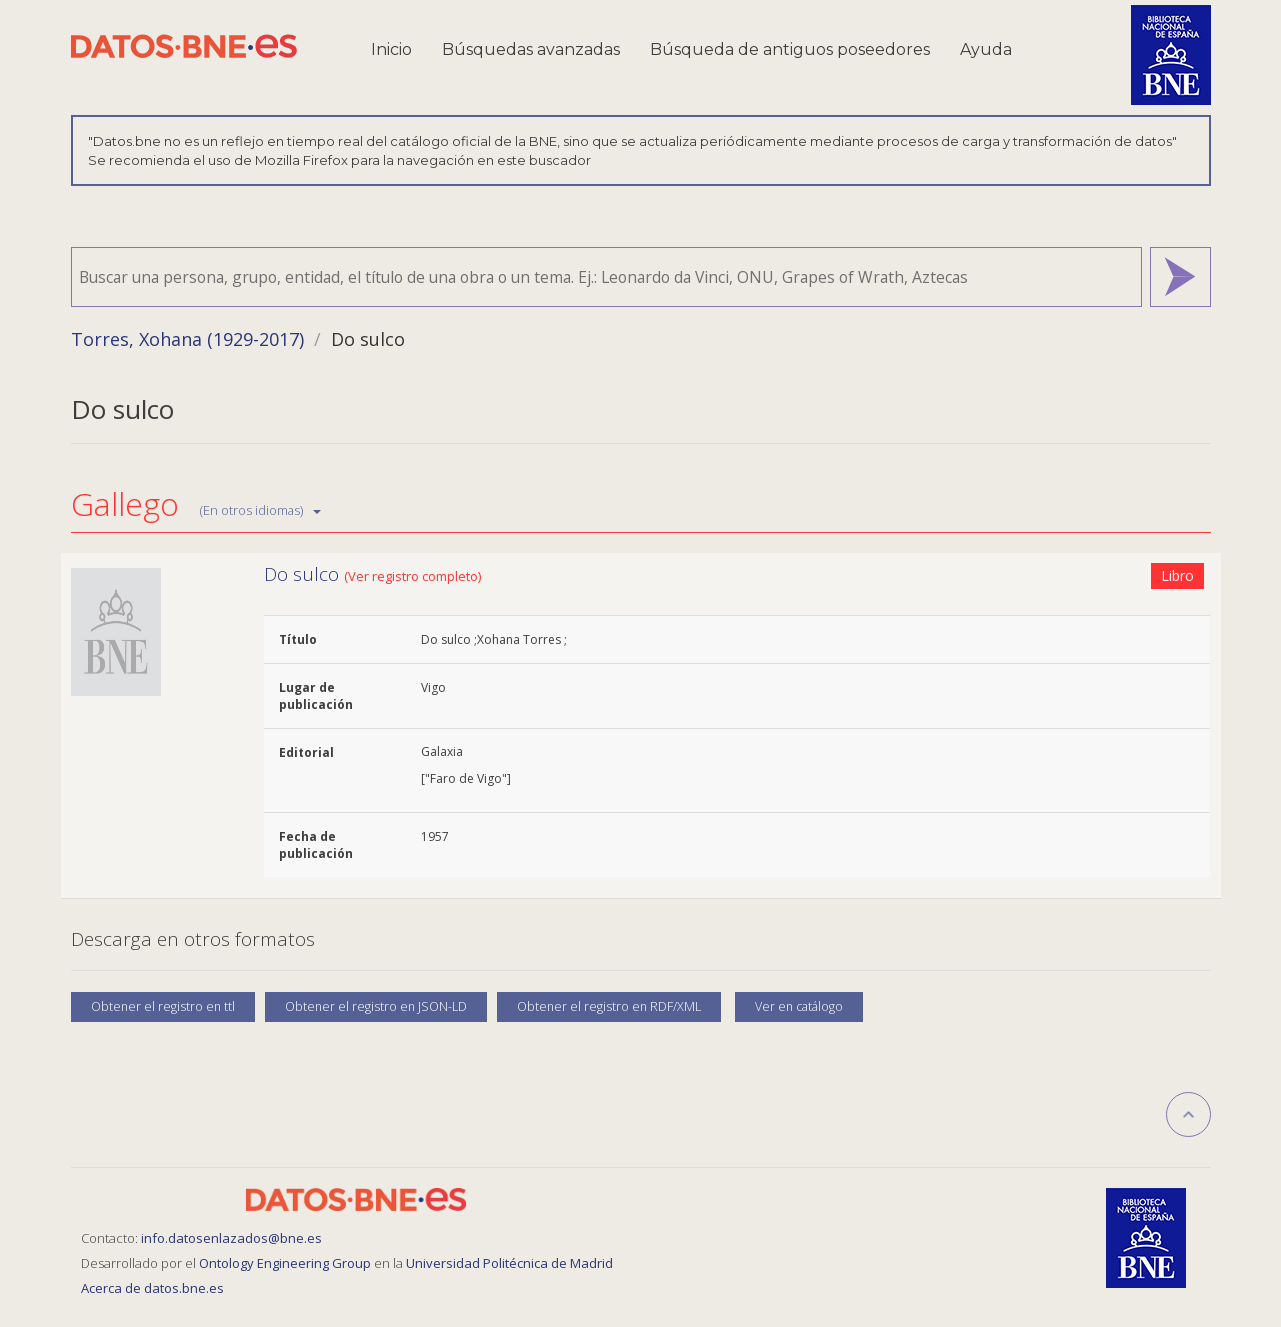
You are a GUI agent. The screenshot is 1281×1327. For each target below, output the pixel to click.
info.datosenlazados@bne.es (231, 1238)
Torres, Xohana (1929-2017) (187, 339)
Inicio (391, 49)
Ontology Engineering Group (286, 1263)
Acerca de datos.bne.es (152, 1288)
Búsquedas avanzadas (531, 49)
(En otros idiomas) (260, 510)
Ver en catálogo (799, 1006)
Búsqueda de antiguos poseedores (790, 49)
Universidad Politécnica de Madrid (509, 1263)
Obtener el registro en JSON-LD (376, 1006)
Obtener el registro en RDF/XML (609, 1006)
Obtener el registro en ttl (163, 1006)
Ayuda (986, 49)
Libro (1177, 575)
